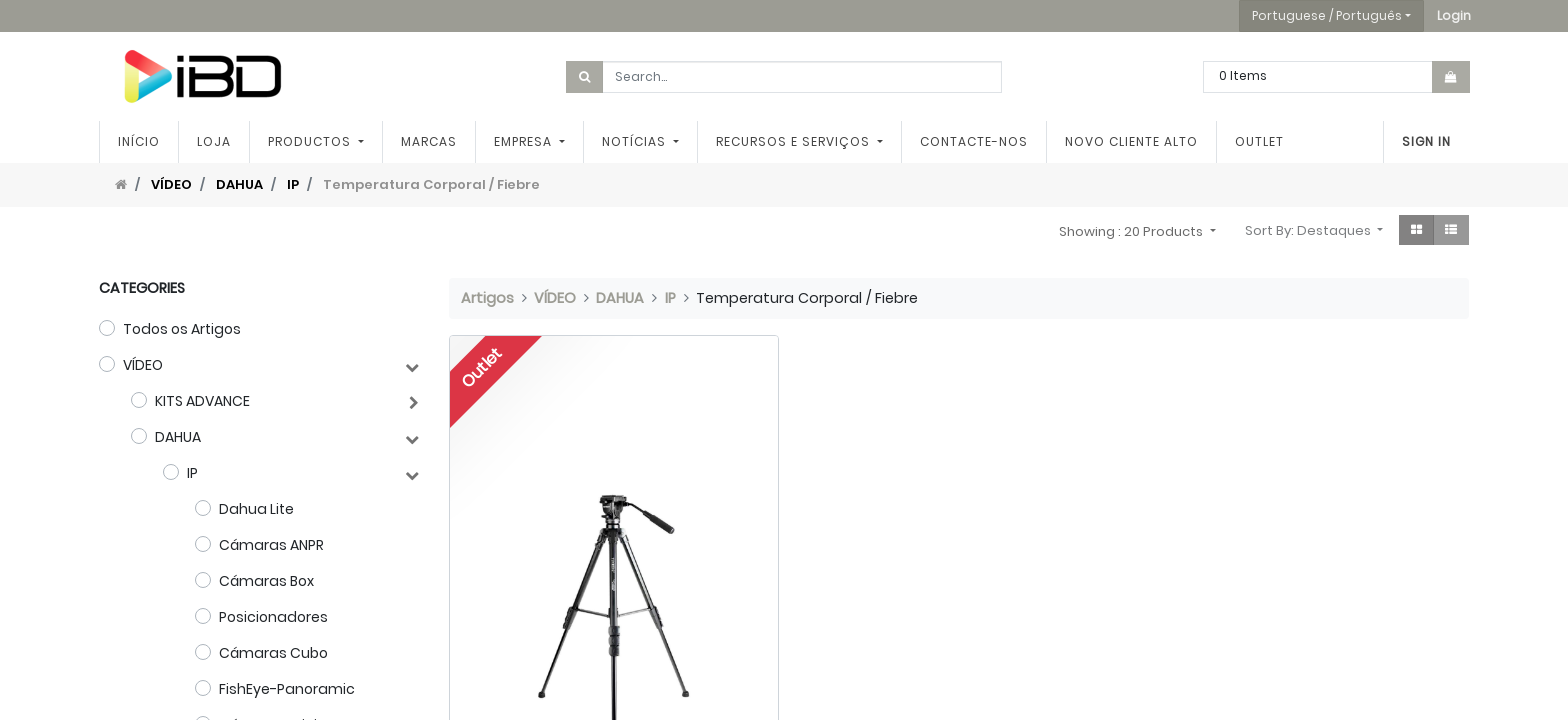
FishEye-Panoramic (287, 689)
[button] (1454, 16)
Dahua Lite (256, 509)
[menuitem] (139, 142)
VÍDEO (171, 184)
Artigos (487, 298)
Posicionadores (273, 617)
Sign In (1426, 141)
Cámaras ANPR (271, 545)
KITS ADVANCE (202, 401)
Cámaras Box (266, 581)
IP (293, 184)
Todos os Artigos (182, 329)
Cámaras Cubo (273, 653)
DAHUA (239, 184)
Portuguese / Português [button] (1327, 15)
